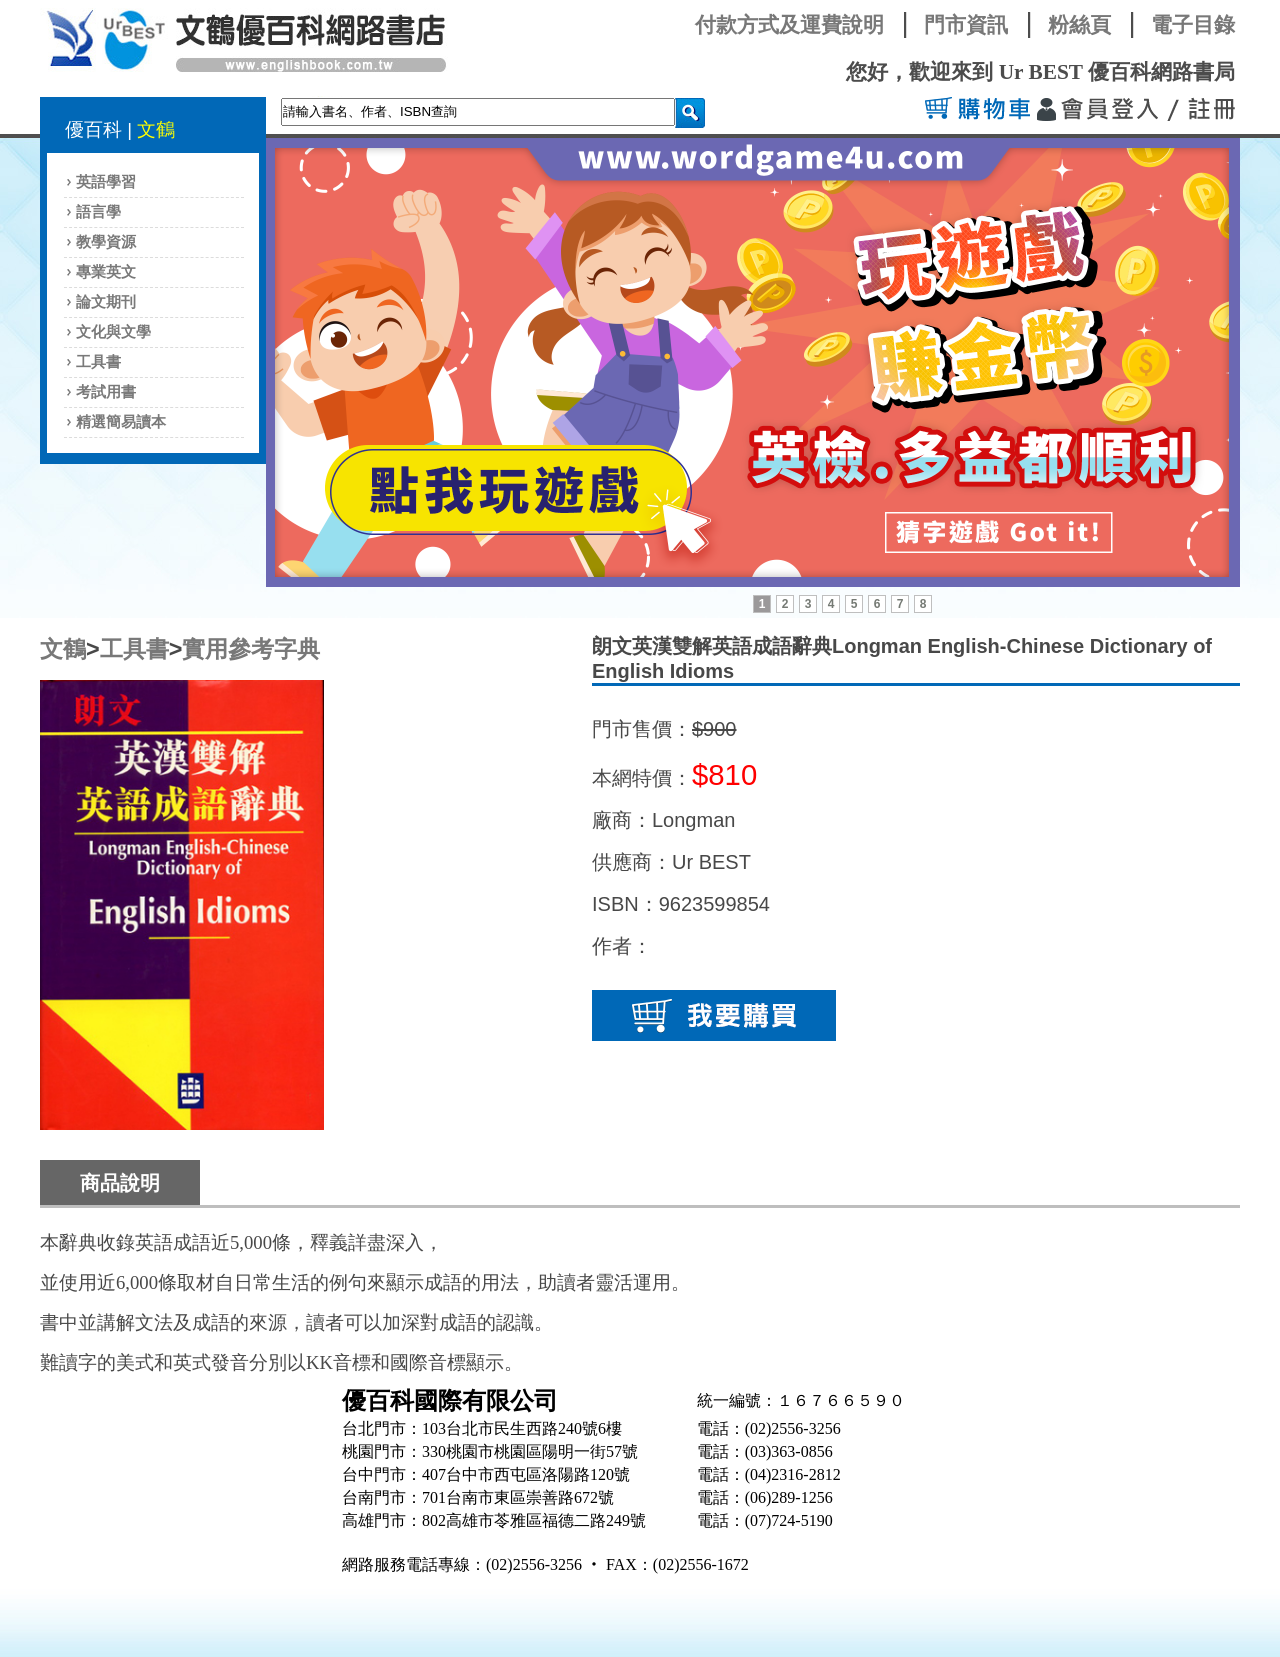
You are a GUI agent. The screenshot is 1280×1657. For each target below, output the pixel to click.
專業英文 (106, 272)
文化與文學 (113, 332)
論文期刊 (106, 302)
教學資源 (106, 242)
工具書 (98, 362)
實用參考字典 (251, 649)
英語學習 (106, 182)
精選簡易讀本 (121, 422)
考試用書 (106, 392)
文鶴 (156, 129)
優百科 (93, 129)
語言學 (98, 212)
